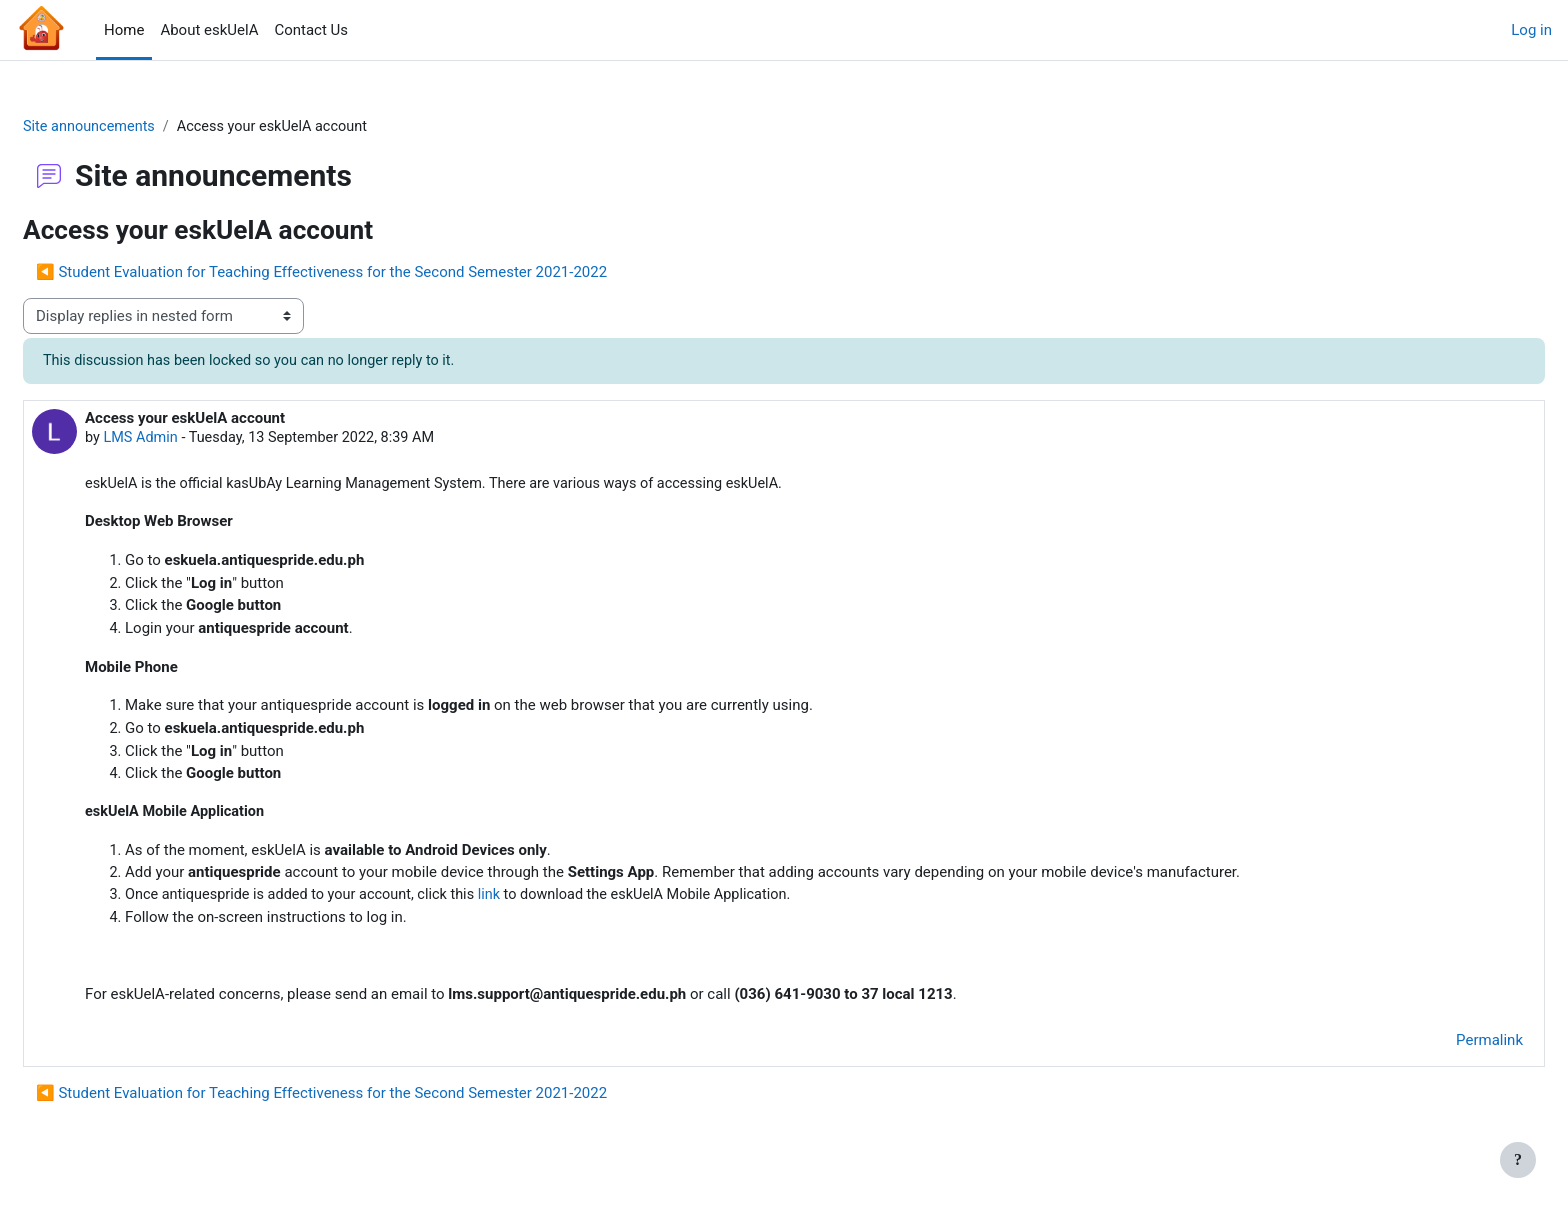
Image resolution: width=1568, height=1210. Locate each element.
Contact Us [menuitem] (311, 30)
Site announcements (139, 127)
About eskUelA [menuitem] (209, 30)
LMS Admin (190, 440)
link (550, 898)
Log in (1531, 30)
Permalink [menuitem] (1441, 1043)
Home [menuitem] (124, 30)
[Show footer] (1518, 1160)
